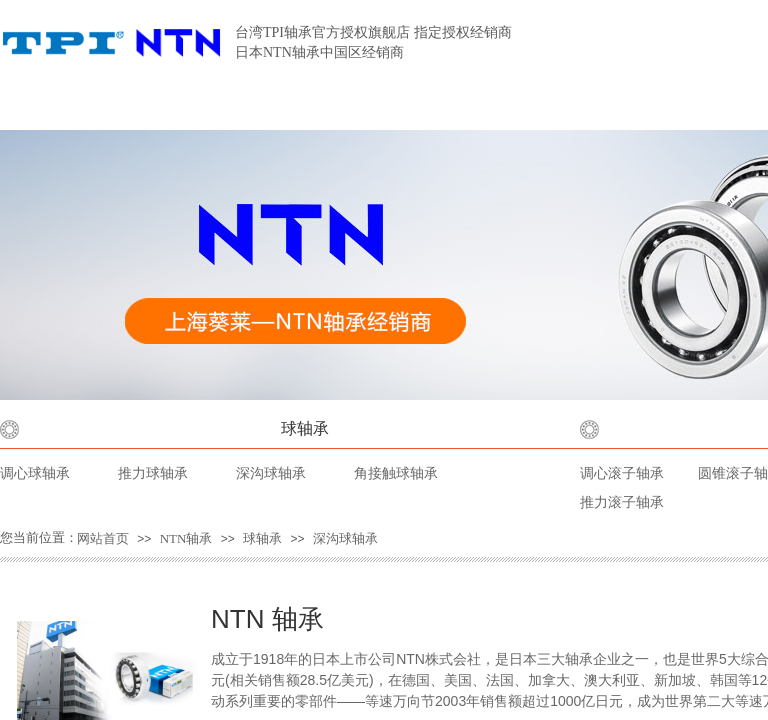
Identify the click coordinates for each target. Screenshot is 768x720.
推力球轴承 (153, 473)
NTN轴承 (186, 538)
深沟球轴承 (271, 473)
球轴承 (305, 428)
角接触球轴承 (396, 473)
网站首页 (103, 538)
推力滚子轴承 (622, 502)
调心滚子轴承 (622, 473)
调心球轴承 (35, 473)
